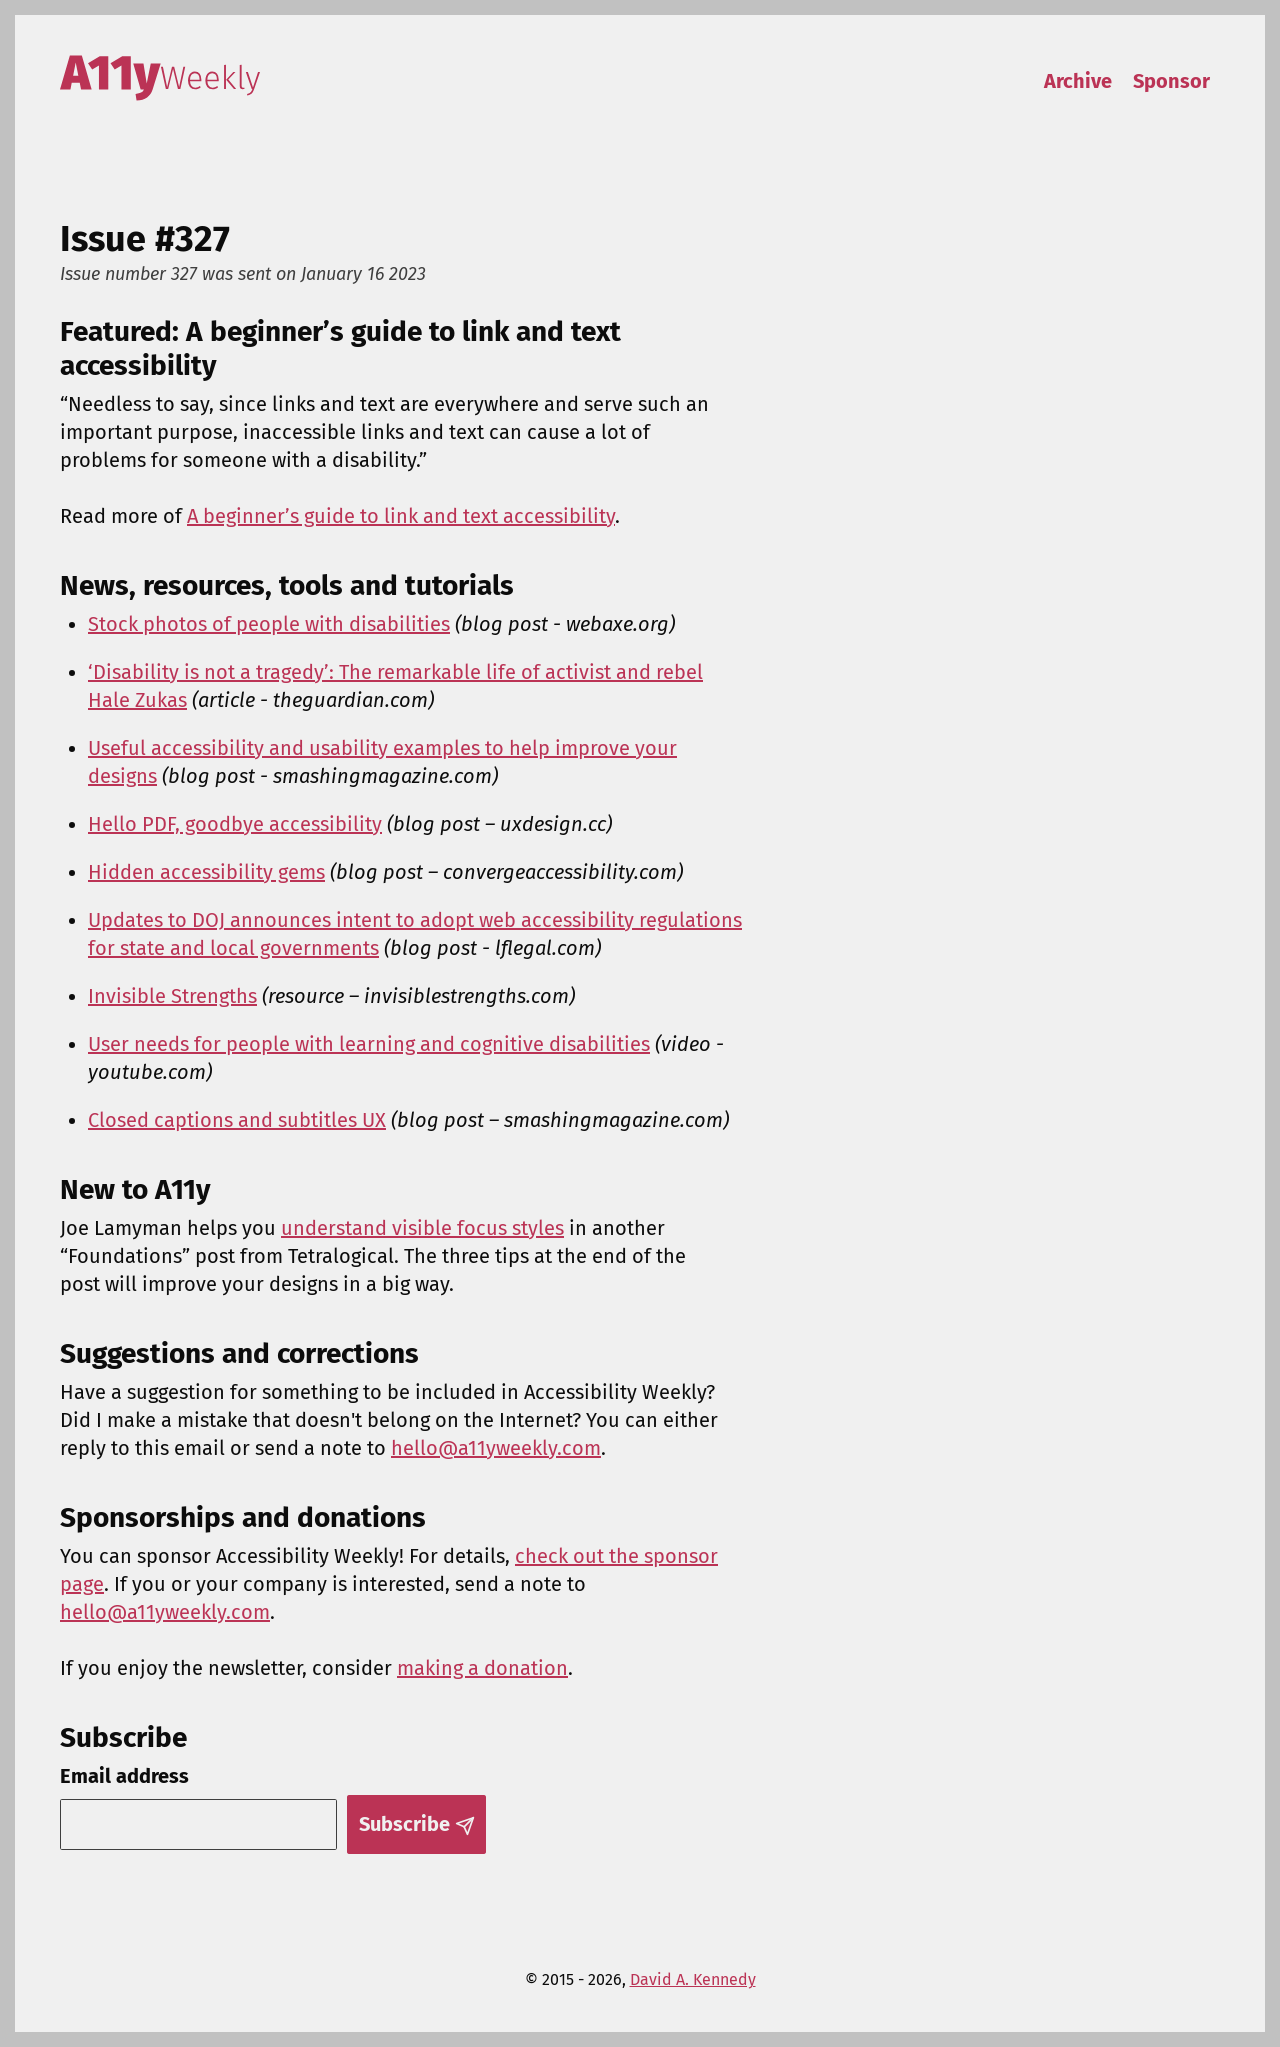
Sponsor (1171, 81)
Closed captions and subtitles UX (237, 1120)
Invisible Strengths (172, 996)
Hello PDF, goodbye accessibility (235, 824)
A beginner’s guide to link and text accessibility (401, 516)
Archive (1078, 81)
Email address (124, 1776)
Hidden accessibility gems (206, 872)
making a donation (482, 1668)
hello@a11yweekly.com (496, 1448)
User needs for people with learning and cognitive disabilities (369, 1044)
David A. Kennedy (693, 1979)
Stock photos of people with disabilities (269, 624)
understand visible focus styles (422, 1228)
